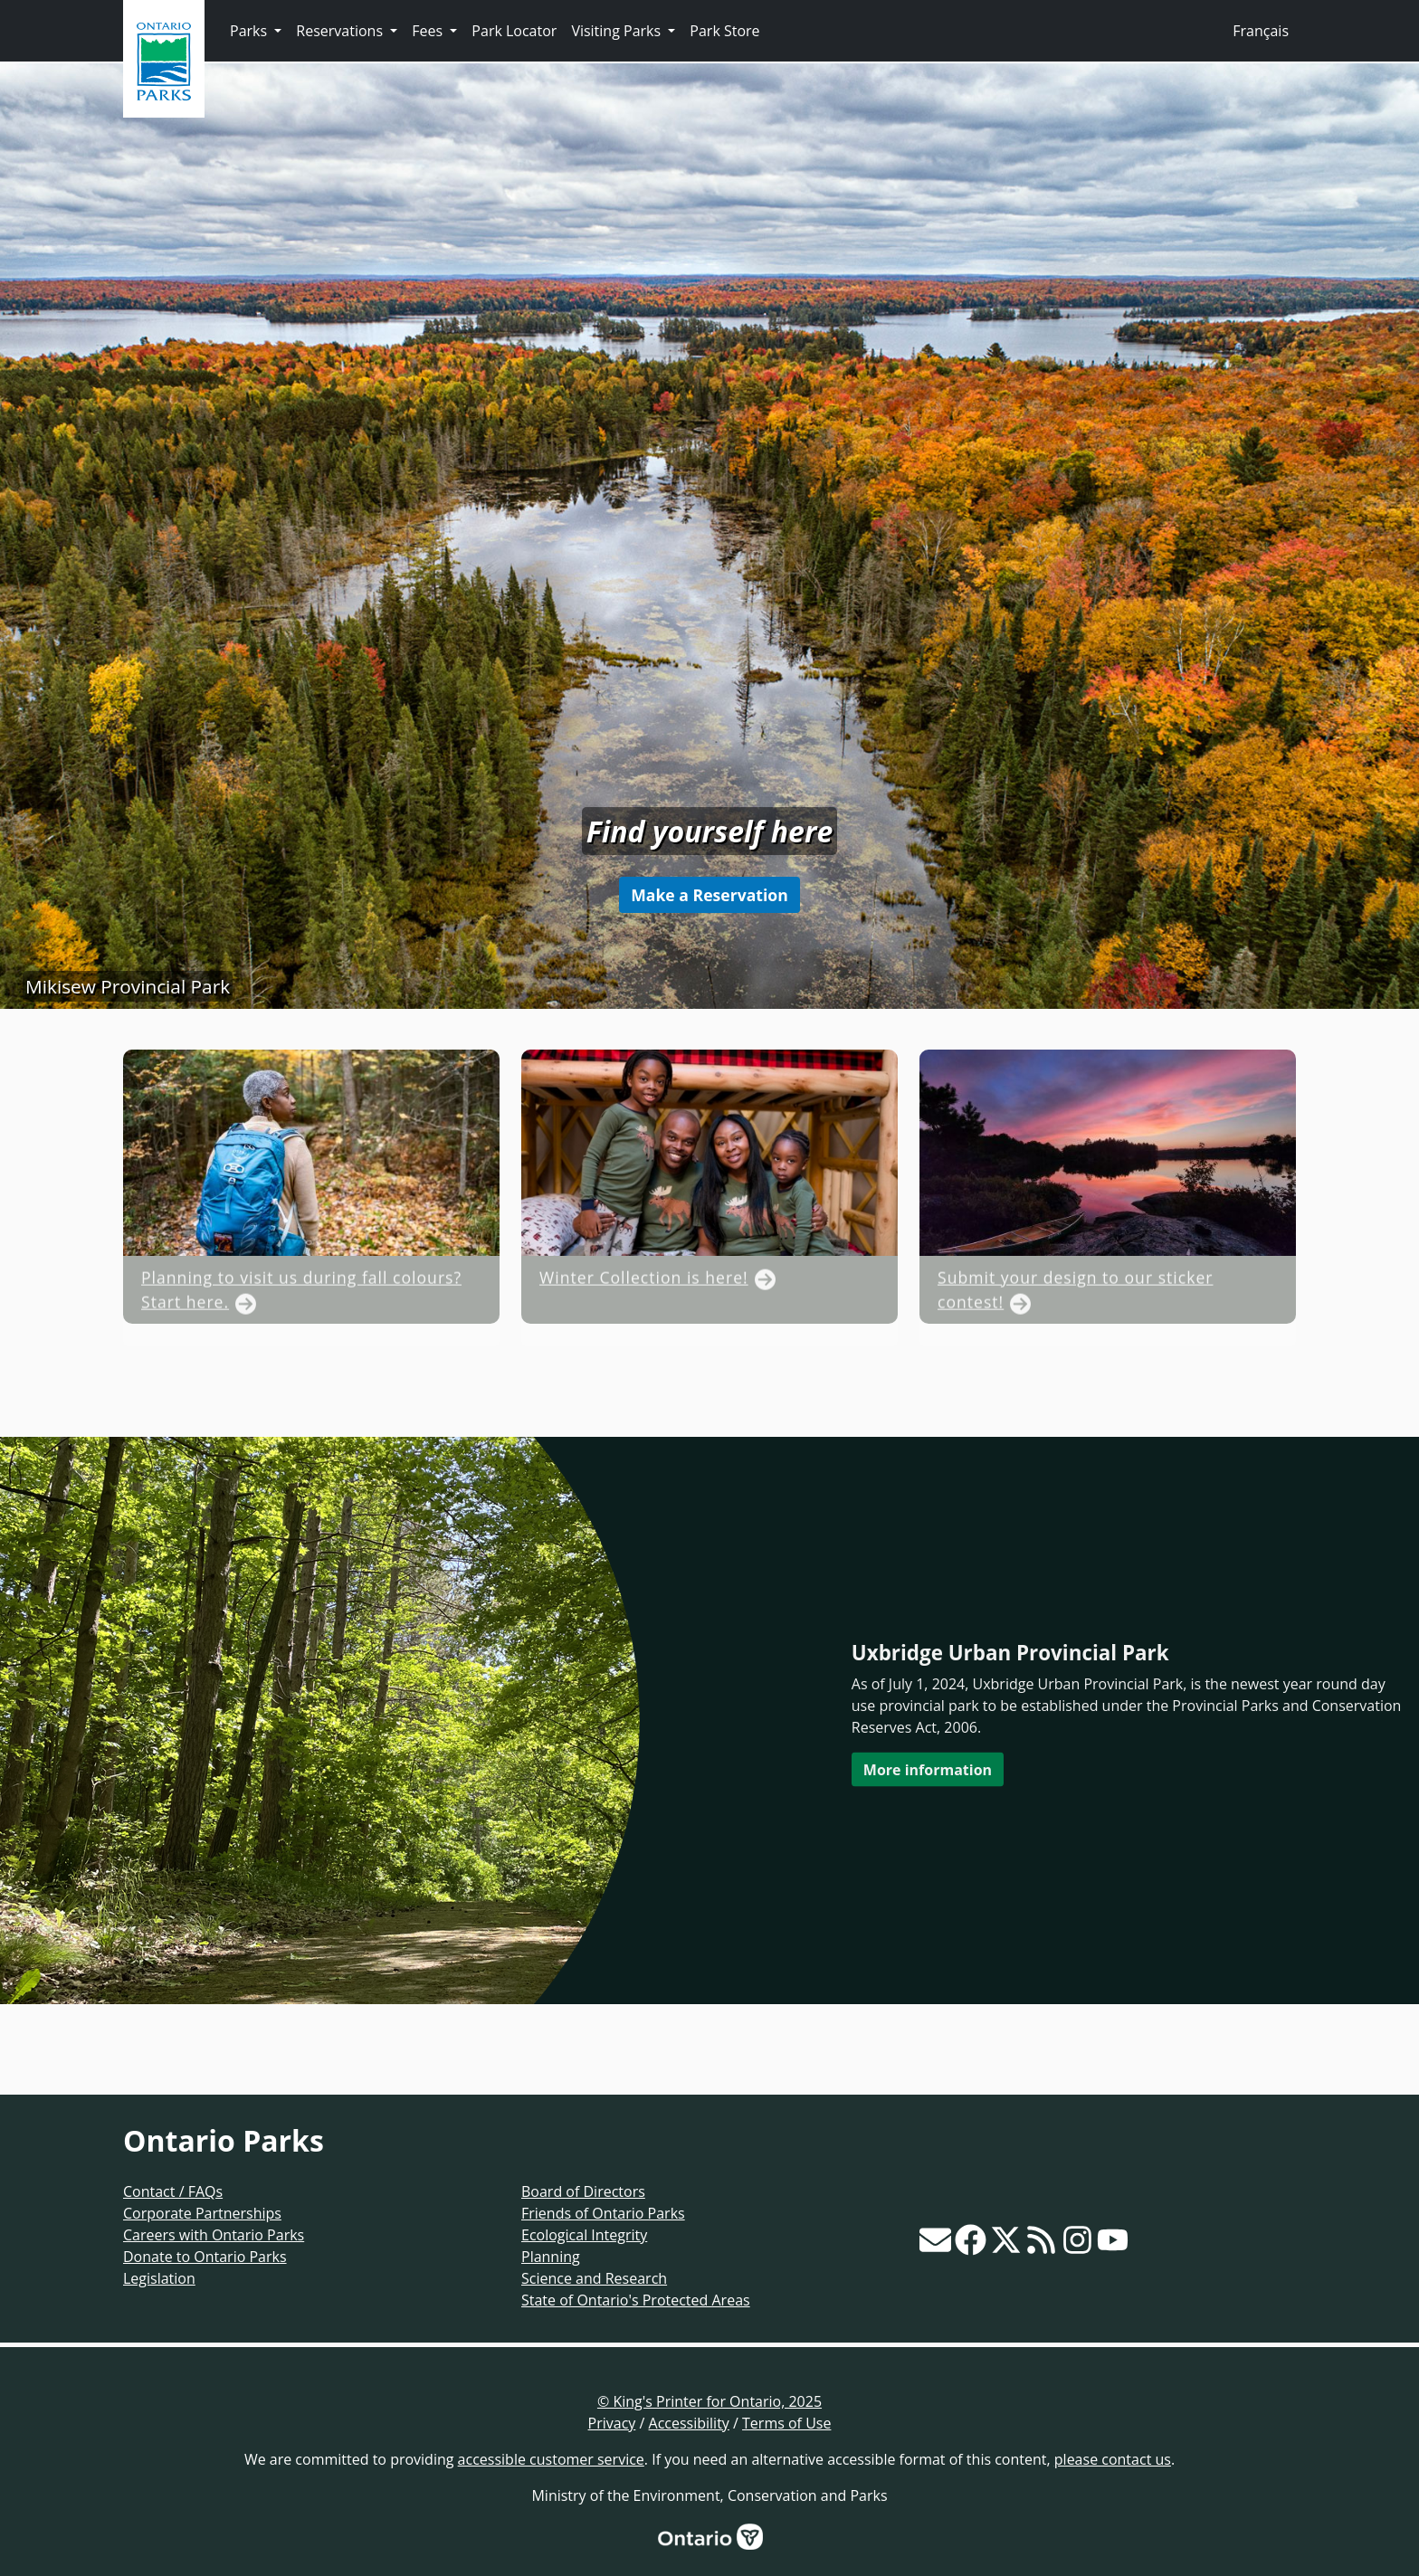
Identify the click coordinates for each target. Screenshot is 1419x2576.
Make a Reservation (709, 895)
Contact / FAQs (173, 2191)
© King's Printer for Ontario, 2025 (709, 2401)
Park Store (724, 31)
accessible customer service (551, 2459)
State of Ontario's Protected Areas (635, 2300)
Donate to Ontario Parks (205, 2257)
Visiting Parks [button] (617, 31)
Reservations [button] (341, 31)
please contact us (1112, 2459)
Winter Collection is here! (643, 1317)
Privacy (612, 2423)
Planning (550, 2257)
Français (1261, 31)
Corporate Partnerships (202, 2213)
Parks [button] (250, 31)
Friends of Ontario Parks (603, 2213)
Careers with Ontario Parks (213, 2235)
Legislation (159, 2278)
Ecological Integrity (584, 2235)
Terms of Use (786, 2423)
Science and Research (594, 2278)
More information (927, 1769)
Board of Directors (583, 2191)
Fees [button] (429, 31)
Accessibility (689, 2423)
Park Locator (514, 31)
